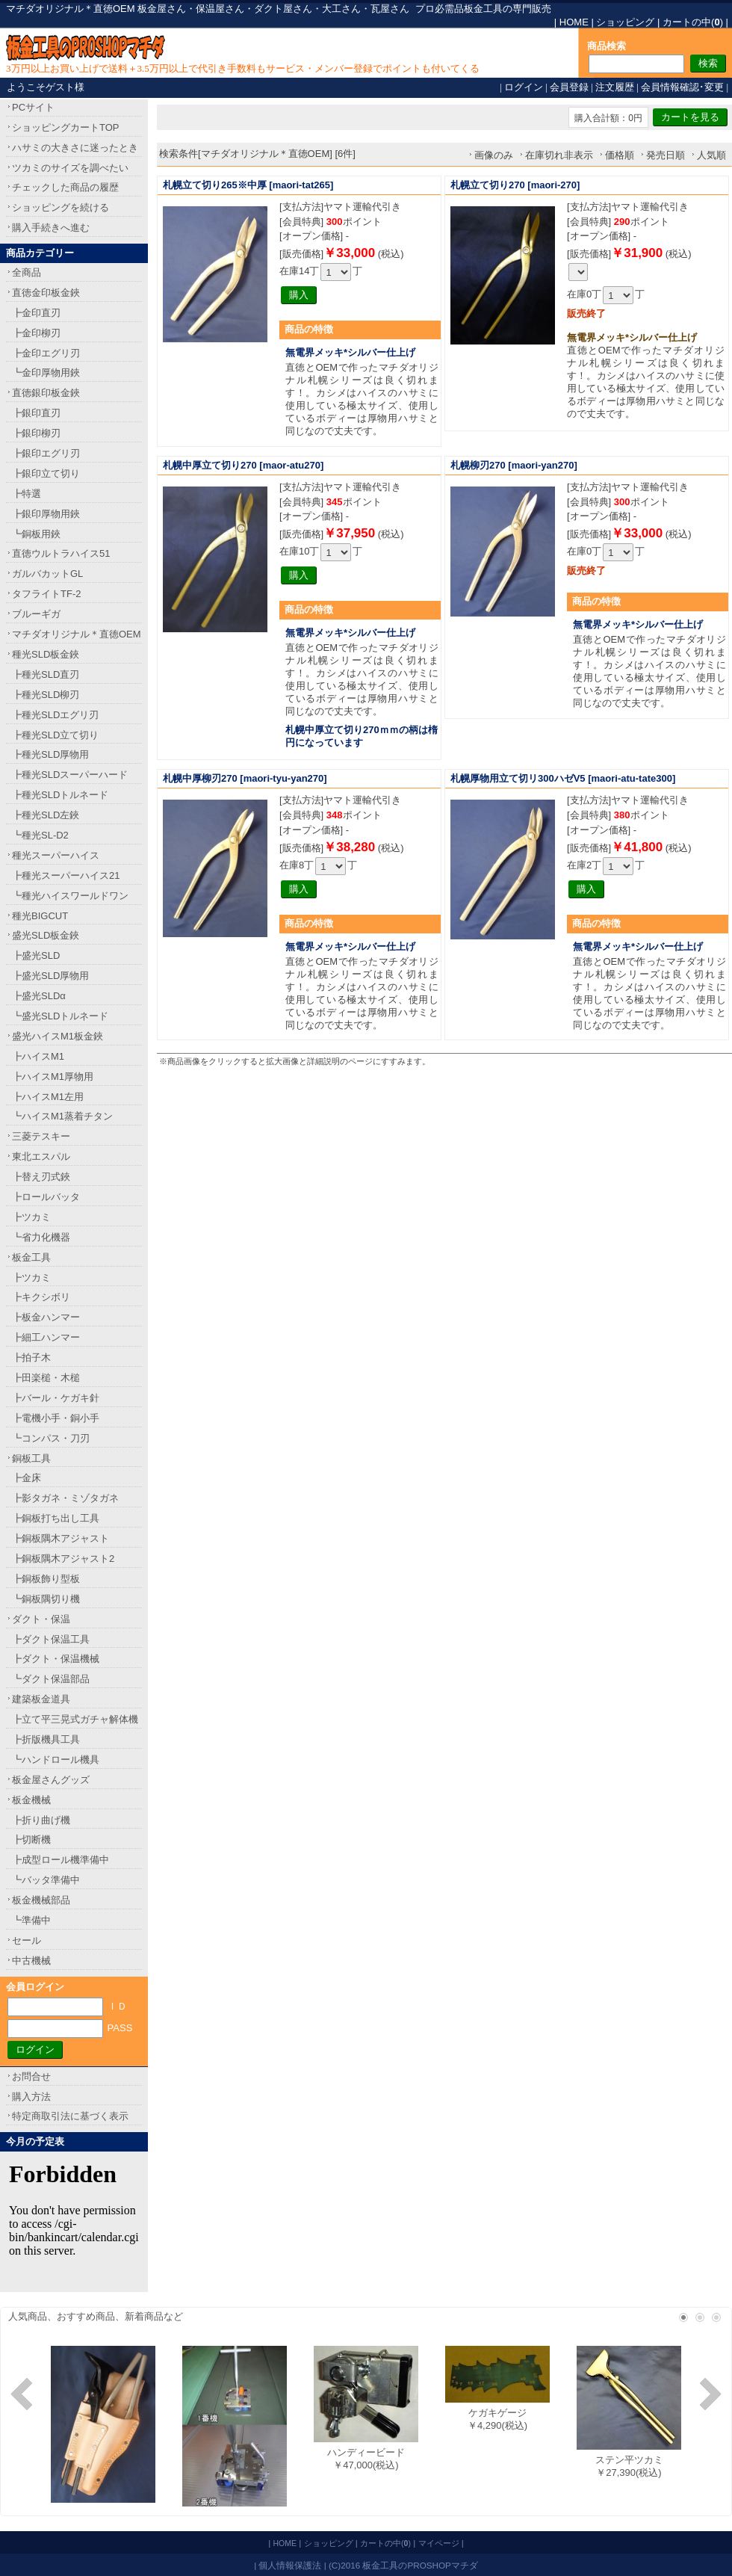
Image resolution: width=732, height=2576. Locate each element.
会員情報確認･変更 (682, 87)
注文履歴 (614, 87)
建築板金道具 (41, 1699)
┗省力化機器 (41, 1237)
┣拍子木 (31, 1357)
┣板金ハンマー (46, 1317)
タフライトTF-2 (46, 593)
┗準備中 (31, 1920)
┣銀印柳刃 (36, 433)
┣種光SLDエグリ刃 (55, 714)
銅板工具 (31, 1458)
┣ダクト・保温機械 (55, 1658)
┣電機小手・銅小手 (55, 1418)
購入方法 (31, 2096)
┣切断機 (31, 1839)
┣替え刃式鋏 (41, 1176)
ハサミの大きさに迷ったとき (75, 147)
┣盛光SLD (36, 955)
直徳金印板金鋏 (46, 292)
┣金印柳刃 (36, 333)
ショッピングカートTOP (66, 127)
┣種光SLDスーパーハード (70, 774)
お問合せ (31, 2076)
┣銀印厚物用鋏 (46, 513)
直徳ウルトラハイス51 (61, 553)
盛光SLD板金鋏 (45, 935)
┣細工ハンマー (46, 1337)
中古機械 (31, 1960)
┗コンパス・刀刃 (51, 1438)
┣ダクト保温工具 (51, 1639)
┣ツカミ (31, 1217)
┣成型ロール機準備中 (60, 1859)
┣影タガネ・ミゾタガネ (65, 1498)
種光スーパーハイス (55, 855)
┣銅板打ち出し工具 (55, 1518)
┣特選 (26, 493)
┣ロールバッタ (46, 1196)
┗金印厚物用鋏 (46, 372)
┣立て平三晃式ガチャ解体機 (75, 1719)
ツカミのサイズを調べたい (70, 167)
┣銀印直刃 (36, 412)
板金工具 (31, 1257)
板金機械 (31, 1800)
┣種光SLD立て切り (55, 735)
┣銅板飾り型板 (46, 1578)
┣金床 (26, 1477)
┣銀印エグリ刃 (46, 453)
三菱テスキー (41, 1136)
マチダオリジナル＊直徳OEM (76, 634)
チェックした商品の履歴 (65, 187)
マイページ (438, 2543)
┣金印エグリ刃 (46, 353)
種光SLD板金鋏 (45, 654)
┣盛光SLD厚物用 (50, 975)
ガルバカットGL (47, 573)
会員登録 (569, 87)
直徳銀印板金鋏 (46, 392)
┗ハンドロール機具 (55, 1759)
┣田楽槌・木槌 (46, 1377)
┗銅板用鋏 (36, 534)
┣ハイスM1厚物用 (52, 1076)
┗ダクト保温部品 (51, 1678)
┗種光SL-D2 (40, 835)
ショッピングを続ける (60, 207)
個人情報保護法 (289, 2565)
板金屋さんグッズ (51, 1779)
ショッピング (625, 22)
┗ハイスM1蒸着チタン (62, 1116)
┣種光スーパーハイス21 (66, 875)
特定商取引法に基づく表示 (70, 2116)
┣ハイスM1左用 (48, 1096)
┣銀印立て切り (46, 473)
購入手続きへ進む (51, 227)
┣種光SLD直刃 (45, 674)
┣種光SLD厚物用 (50, 754)
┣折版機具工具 (46, 1739)
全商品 (26, 272)
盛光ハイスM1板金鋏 (57, 1036)
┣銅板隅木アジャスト (60, 1538)
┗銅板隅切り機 (46, 1598)
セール (26, 1940)
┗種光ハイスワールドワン (70, 895)
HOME (574, 22)
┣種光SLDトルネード (60, 794)
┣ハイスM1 (38, 1056)
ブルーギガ (36, 614)
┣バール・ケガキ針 (55, 1397)
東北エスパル (41, 1156)
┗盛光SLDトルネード (60, 1016)
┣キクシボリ (41, 1297)
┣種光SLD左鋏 (45, 815)
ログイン (523, 87)
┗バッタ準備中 (46, 1879)
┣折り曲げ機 (41, 1820)
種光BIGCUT (40, 915)
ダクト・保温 (41, 1619)
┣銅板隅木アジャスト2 (63, 1558)
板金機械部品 (41, 1900)
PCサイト (33, 107)
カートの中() (693, 22)
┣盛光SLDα (39, 995)
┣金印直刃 (36, 312)
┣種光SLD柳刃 (45, 694)
